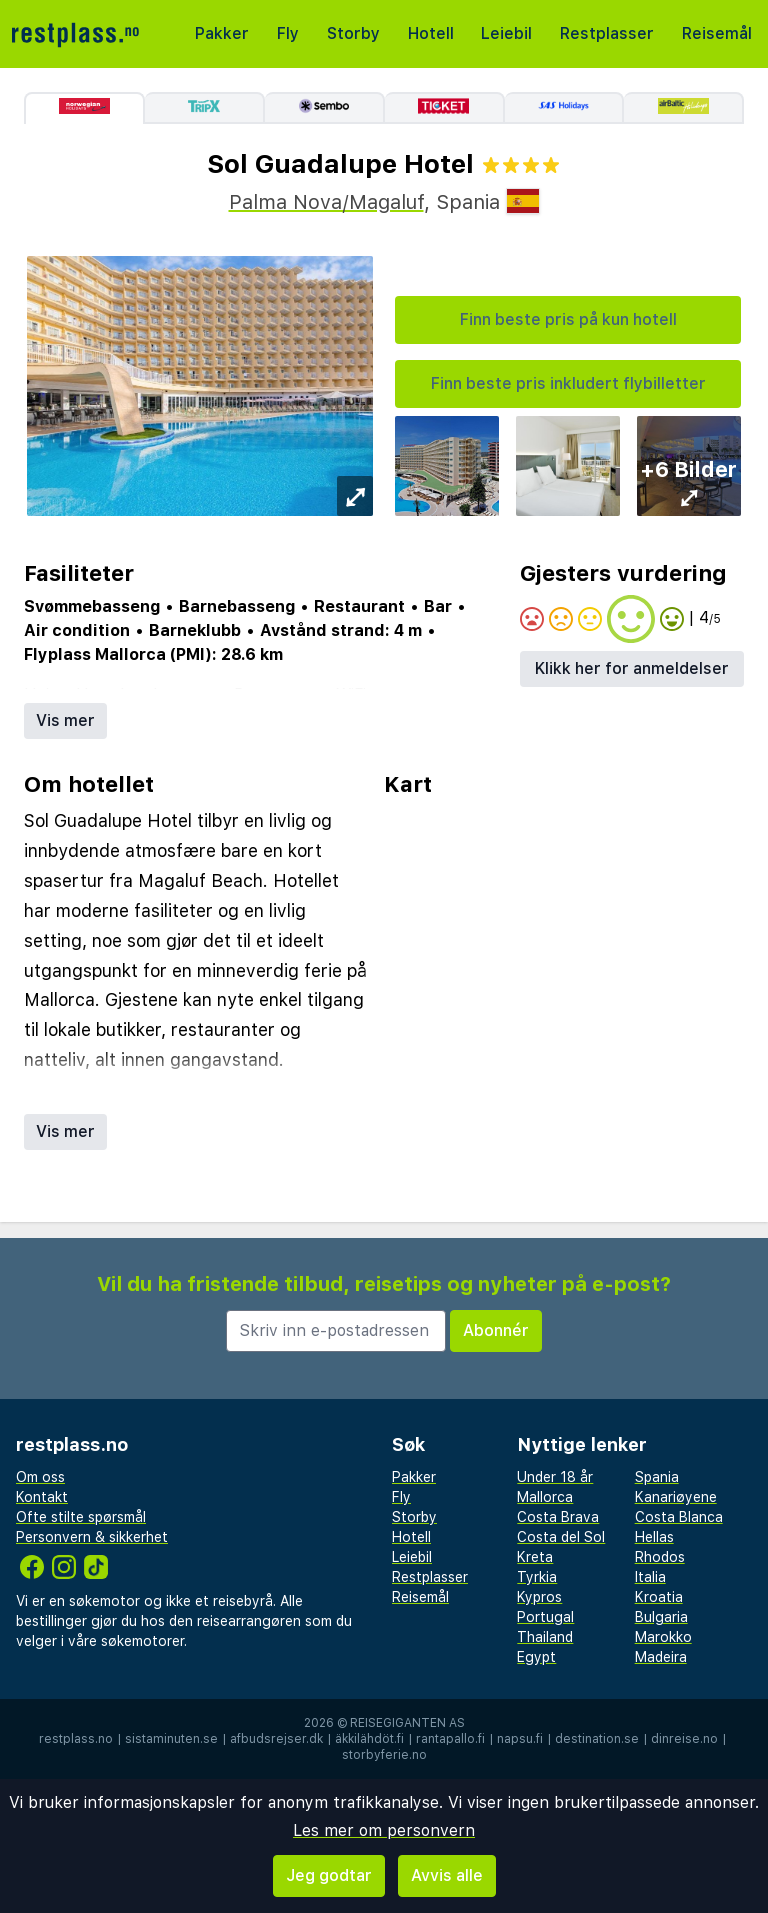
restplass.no (76, 1739)
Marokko (663, 1637)
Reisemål (717, 33)
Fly (288, 33)
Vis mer (65, 720)
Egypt (536, 1657)
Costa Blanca (679, 1517)
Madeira (661, 1657)
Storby (353, 33)
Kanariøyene (676, 1497)
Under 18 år (555, 1477)
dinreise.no (684, 1739)
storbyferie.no (384, 1755)
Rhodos (660, 1557)
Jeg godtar (329, 1875)
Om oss (40, 1477)
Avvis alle (447, 1875)
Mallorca (545, 1497)
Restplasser (607, 33)
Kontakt (42, 1497)
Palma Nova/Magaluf (326, 202)
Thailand (545, 1637)
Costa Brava (558, 1517)
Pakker (222, 33)
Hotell (431, 33)
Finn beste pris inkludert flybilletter (568, 383)
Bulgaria (661, 1617)
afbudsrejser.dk (276, 1739)
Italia (650, 1577)
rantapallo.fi (450, 1739)
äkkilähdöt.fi (369, 1739)
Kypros (539, 1597)
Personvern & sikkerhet (92, 1537)
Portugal (545, 1617)
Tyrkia (537, 1577)
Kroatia (659, 1597)
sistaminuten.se (171, 1739)
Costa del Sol (561, 1537)
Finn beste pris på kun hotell (568, 319)
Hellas (654, 1537)
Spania (657, 1477)
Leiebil (506, 33)
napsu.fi (520, 1739)
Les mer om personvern (384, 1830)
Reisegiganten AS (407, 1723)
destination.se (597, 1739)
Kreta (535, 1557)
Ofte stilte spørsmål (81, 1517)
